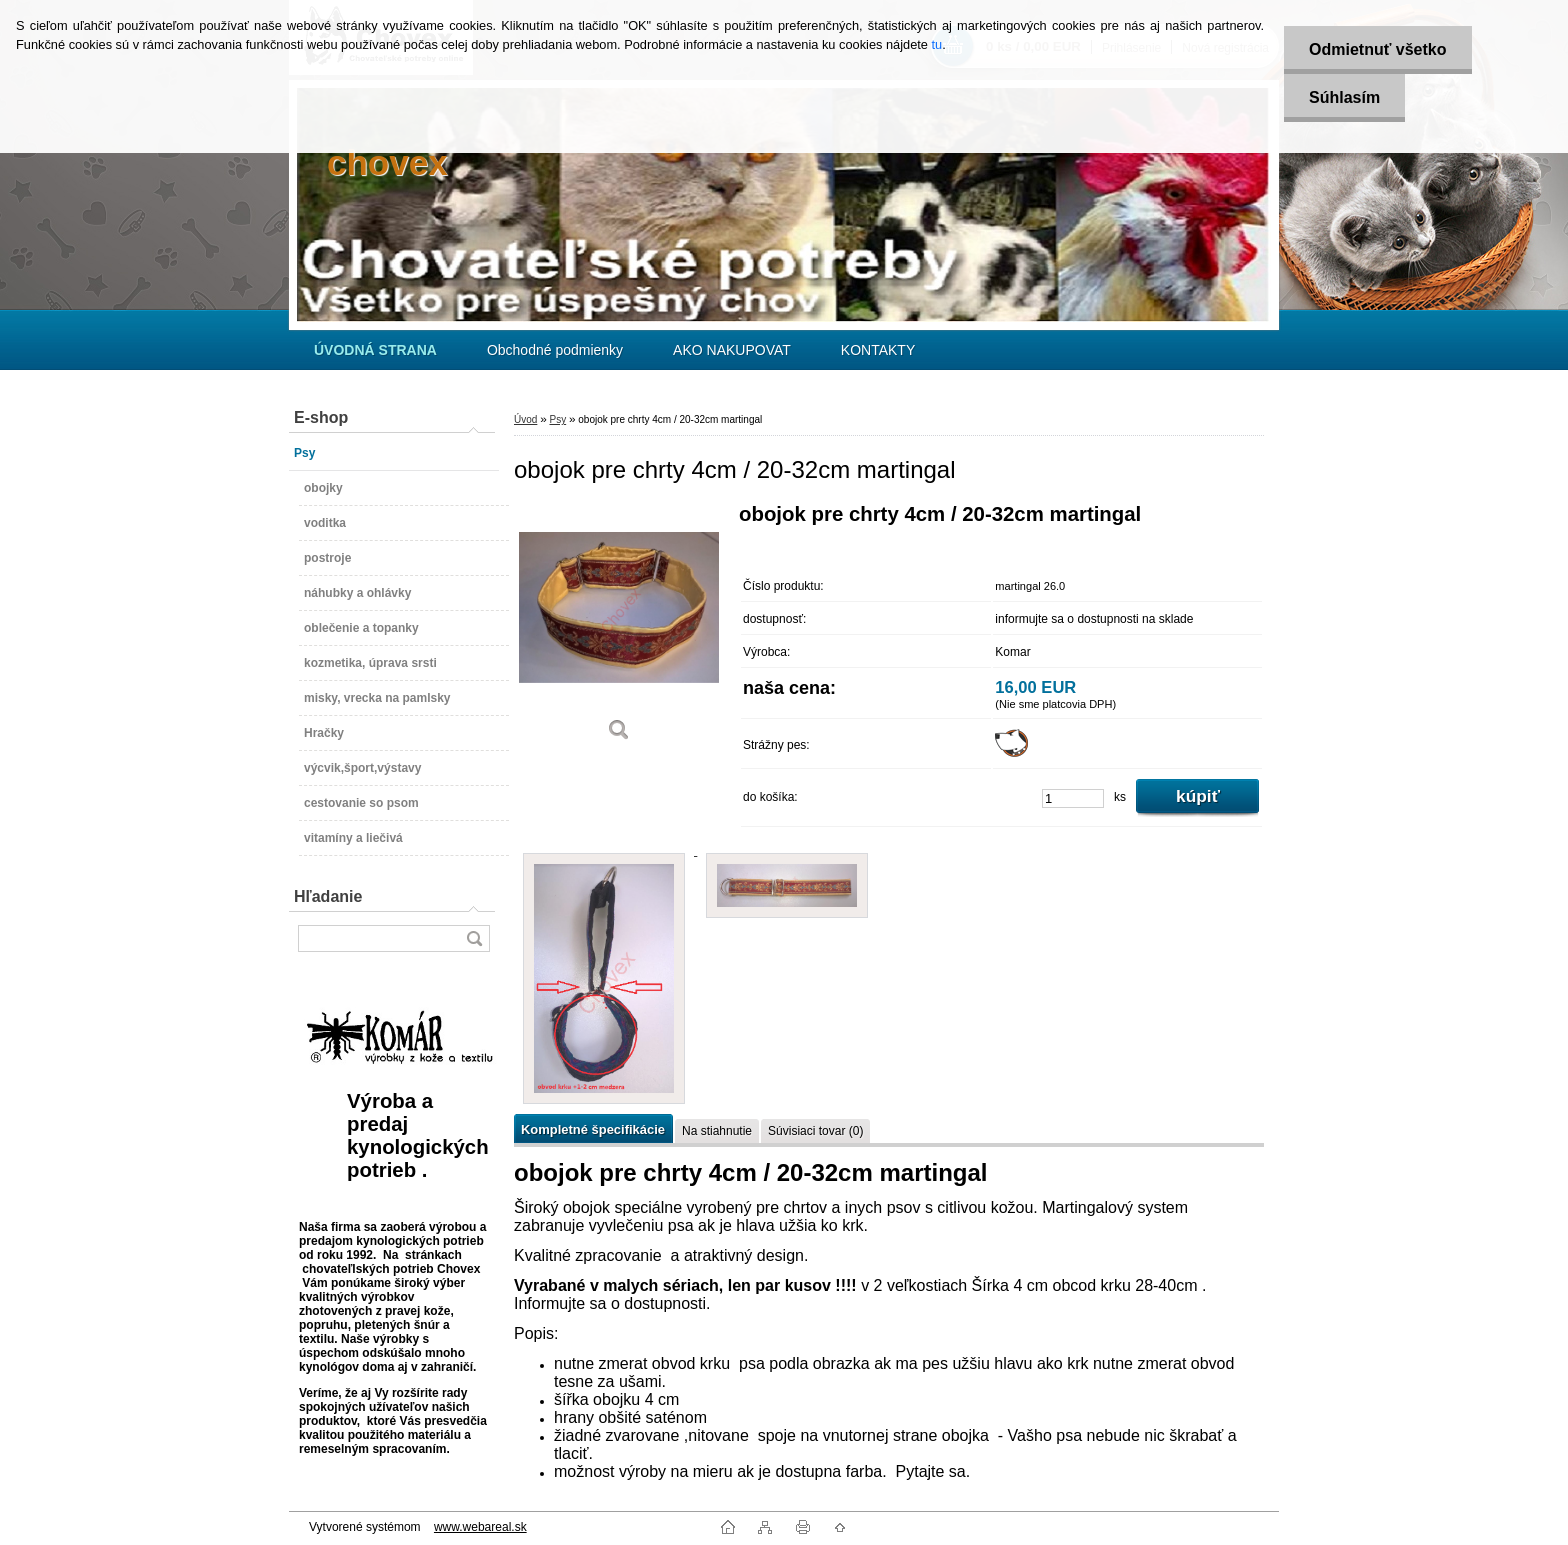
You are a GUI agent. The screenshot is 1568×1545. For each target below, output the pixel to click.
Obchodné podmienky (555, 350)
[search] (474, 938)
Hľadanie (328, 896)
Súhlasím (1344, 97)
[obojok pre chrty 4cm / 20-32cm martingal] (619, 629)
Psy (557, 419)
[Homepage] (375, 350)
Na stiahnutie (717, 1131)
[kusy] (1073, 798)
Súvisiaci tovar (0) (815, 1131)
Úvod (525, 419)
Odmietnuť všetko (1377, 49)
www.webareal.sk (480, 1527)
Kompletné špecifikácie (593, 1129)
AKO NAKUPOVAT (732, 350)
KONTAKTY (878, 350)
